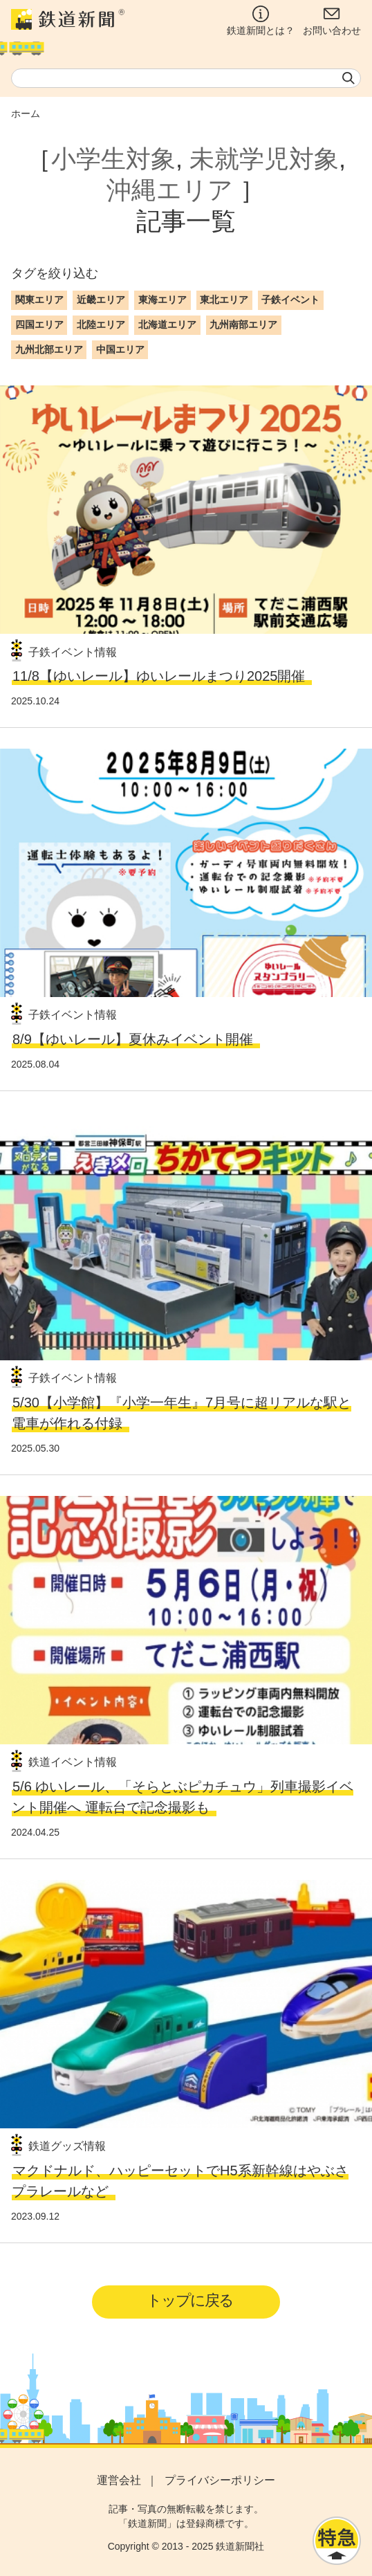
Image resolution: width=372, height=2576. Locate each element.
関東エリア (39, 299)
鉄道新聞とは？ (261, 21)
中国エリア (120, 349)
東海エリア (162, 299)
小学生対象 (113, 159)
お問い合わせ (332, 21)
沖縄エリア (169, 190)
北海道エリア (167, 324)
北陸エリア (101, 324)
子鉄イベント (290, 299)
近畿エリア (101, 299)
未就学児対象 (264, 159)
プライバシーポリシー (220, 2480)
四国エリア (39, 324)
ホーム (25, 113)
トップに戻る (190, 2300)
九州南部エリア (243, 324)
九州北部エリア (49, 349)
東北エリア (224, 299)
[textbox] (186, 78)
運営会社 (119, 2480)
